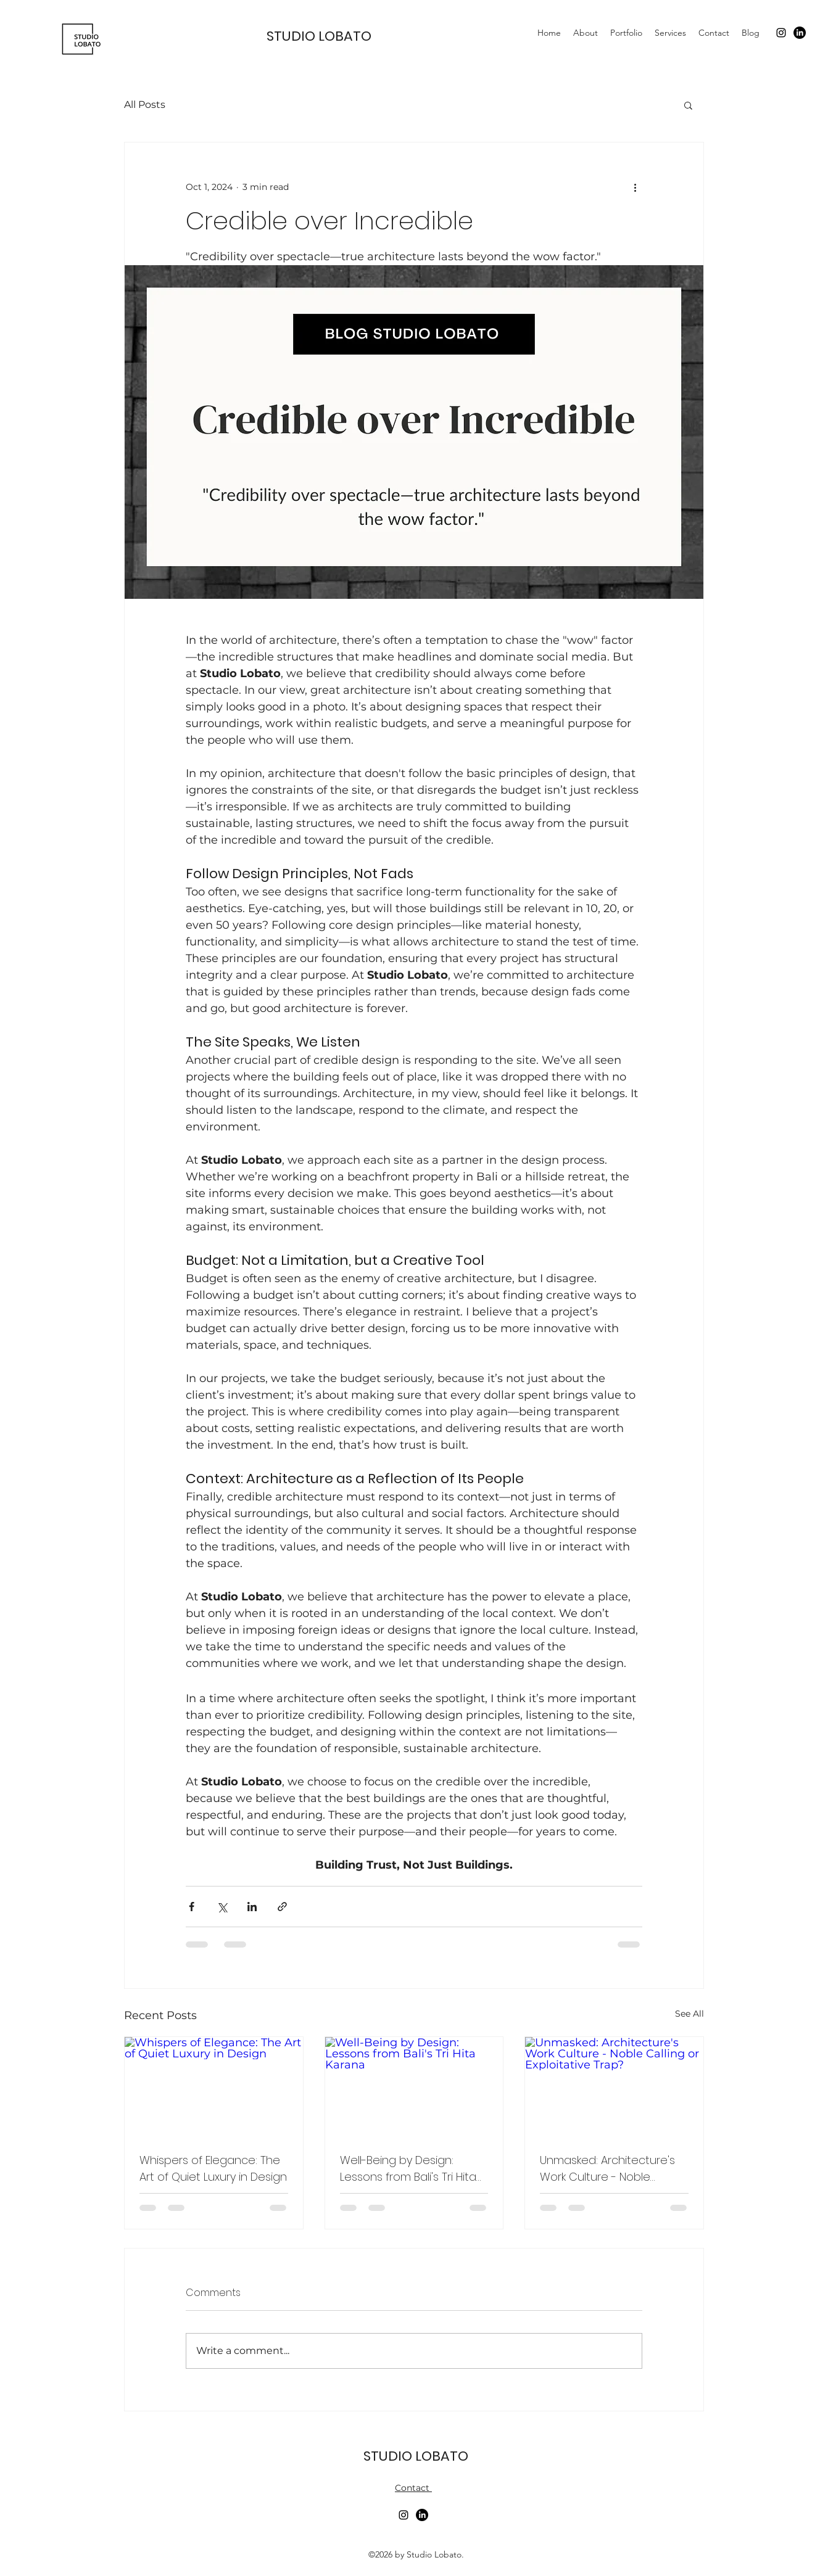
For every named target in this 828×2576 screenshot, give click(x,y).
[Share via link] (282, 1906)
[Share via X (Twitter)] (222, 1906)
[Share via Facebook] (191, 1906)
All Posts (144, 104)
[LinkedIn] (799, 33)
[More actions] (634, 186)
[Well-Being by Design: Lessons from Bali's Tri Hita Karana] (414, 2087)
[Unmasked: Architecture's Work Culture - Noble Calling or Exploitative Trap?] (614, 2087)
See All (689, 2013)
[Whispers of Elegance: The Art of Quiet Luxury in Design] (214, 2087)
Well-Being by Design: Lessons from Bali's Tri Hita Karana (408, 2168)
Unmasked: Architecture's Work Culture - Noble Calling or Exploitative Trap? (612, 2168)
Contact (413, 2487)
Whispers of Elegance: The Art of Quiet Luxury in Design (213, 2168)
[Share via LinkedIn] (252, 1906)
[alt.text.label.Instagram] (781, 33)
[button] (688, 105)
